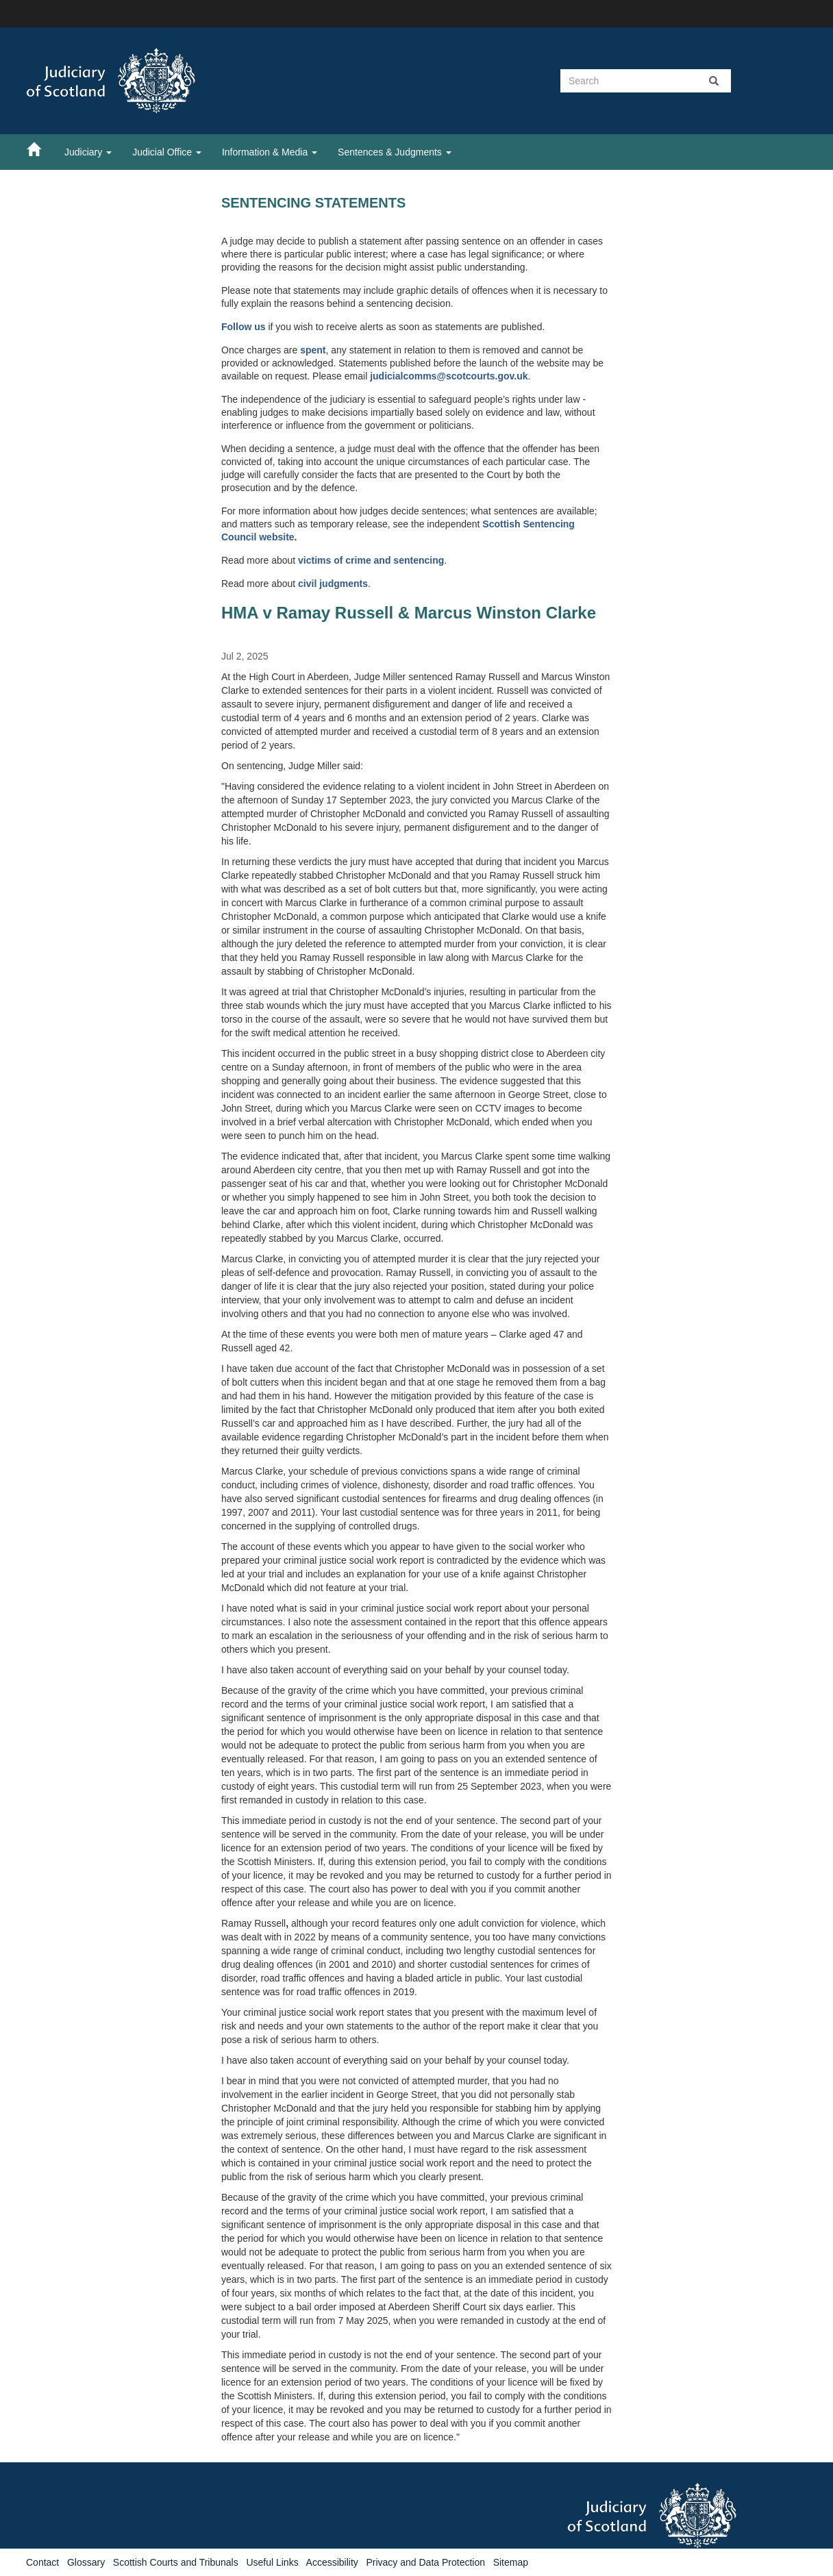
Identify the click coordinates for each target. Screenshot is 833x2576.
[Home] (40, 148)
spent (312, 350)
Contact (42, 2562)
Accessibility (332, 2562)
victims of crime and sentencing (371, 560)
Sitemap (510, 2562)
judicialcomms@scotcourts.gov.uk (448, 376)
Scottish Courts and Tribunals (175, 2562)
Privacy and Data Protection (425, 2562)
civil (308, 583)
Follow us (243, 326)
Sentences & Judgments (394, 152)
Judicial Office (166, 152)
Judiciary (88, 152)
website (276, 537)
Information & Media (269, 152)
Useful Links (272, 2562)
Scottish (502, 523)
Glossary (86, 2562)
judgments (343, 583)
